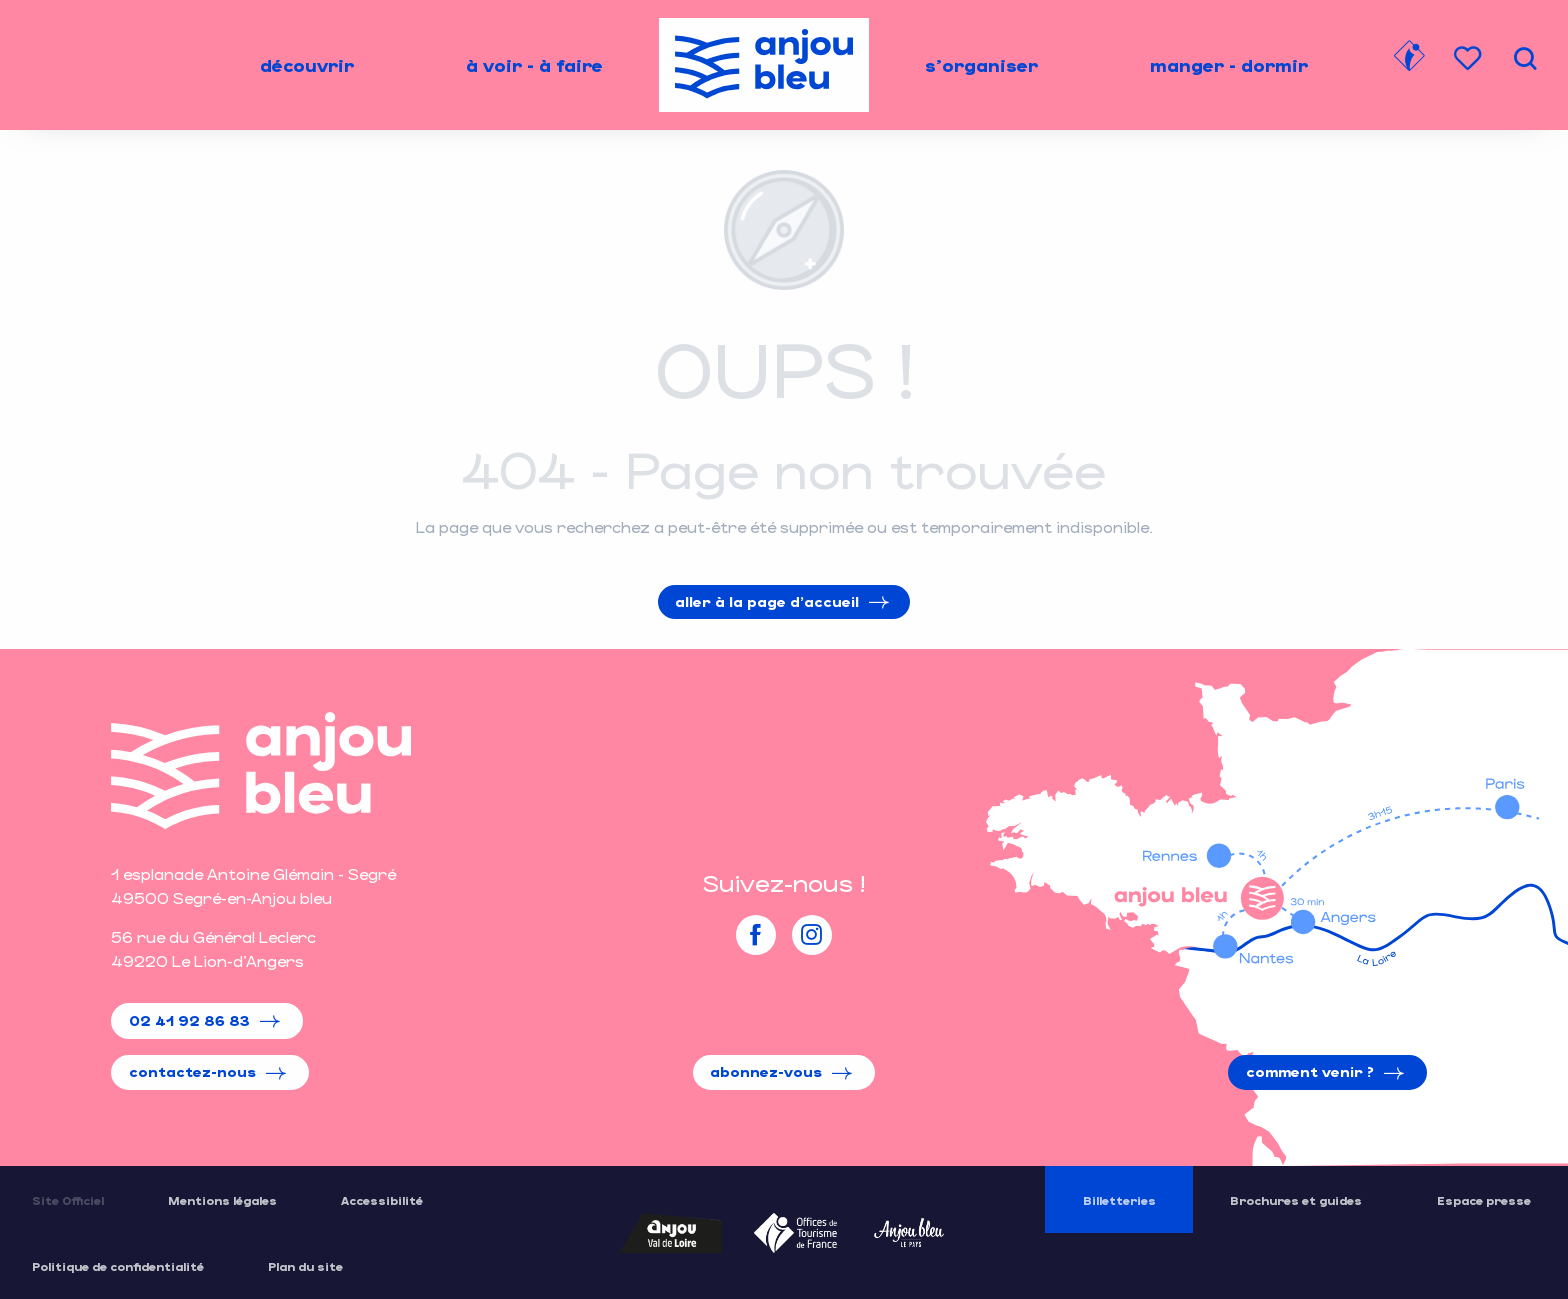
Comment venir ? (1310, 1071)
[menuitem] (307, 65)
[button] (1525, 58)
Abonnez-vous (766, 1071)
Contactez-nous (192, 1071)
